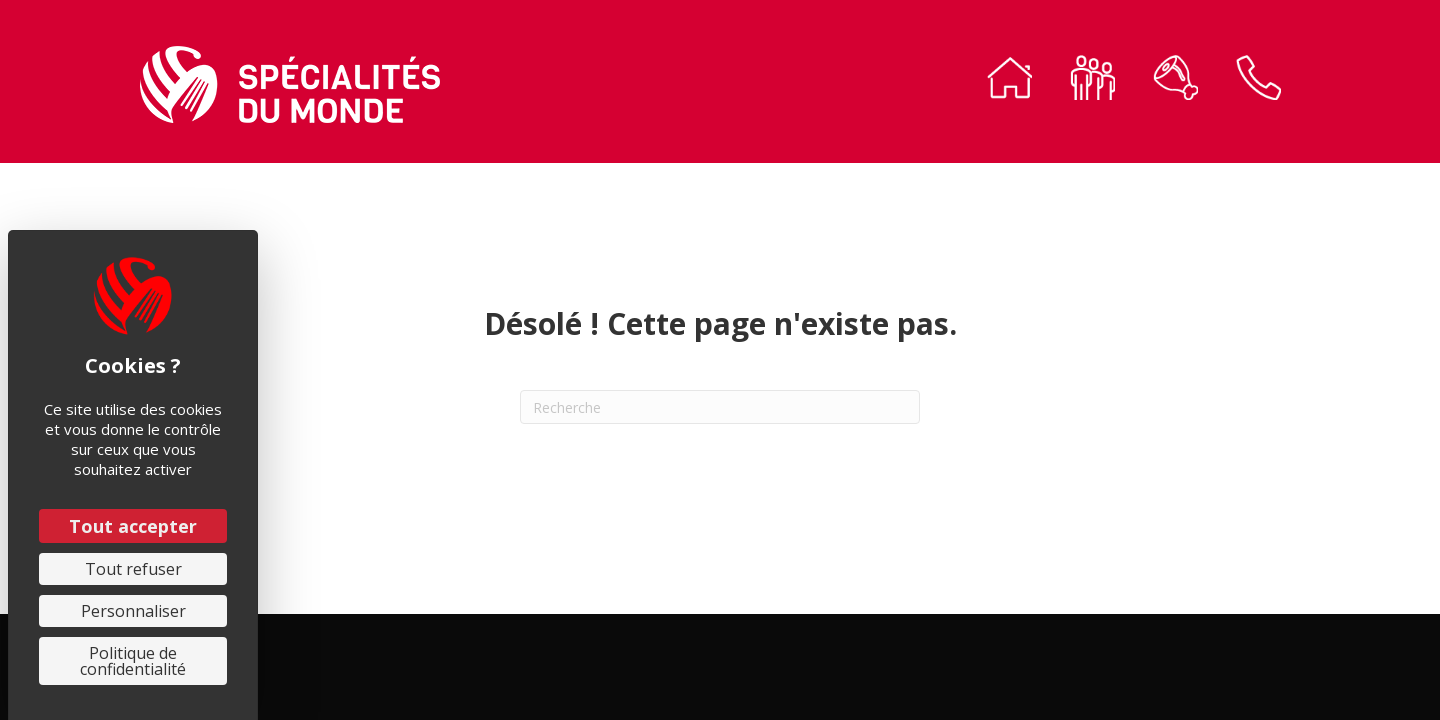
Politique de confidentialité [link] (133, 661)
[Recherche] (720, 407)
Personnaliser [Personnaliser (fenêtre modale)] (133, 611)
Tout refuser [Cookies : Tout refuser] (133, 569)
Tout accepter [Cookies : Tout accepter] (133, 526)
